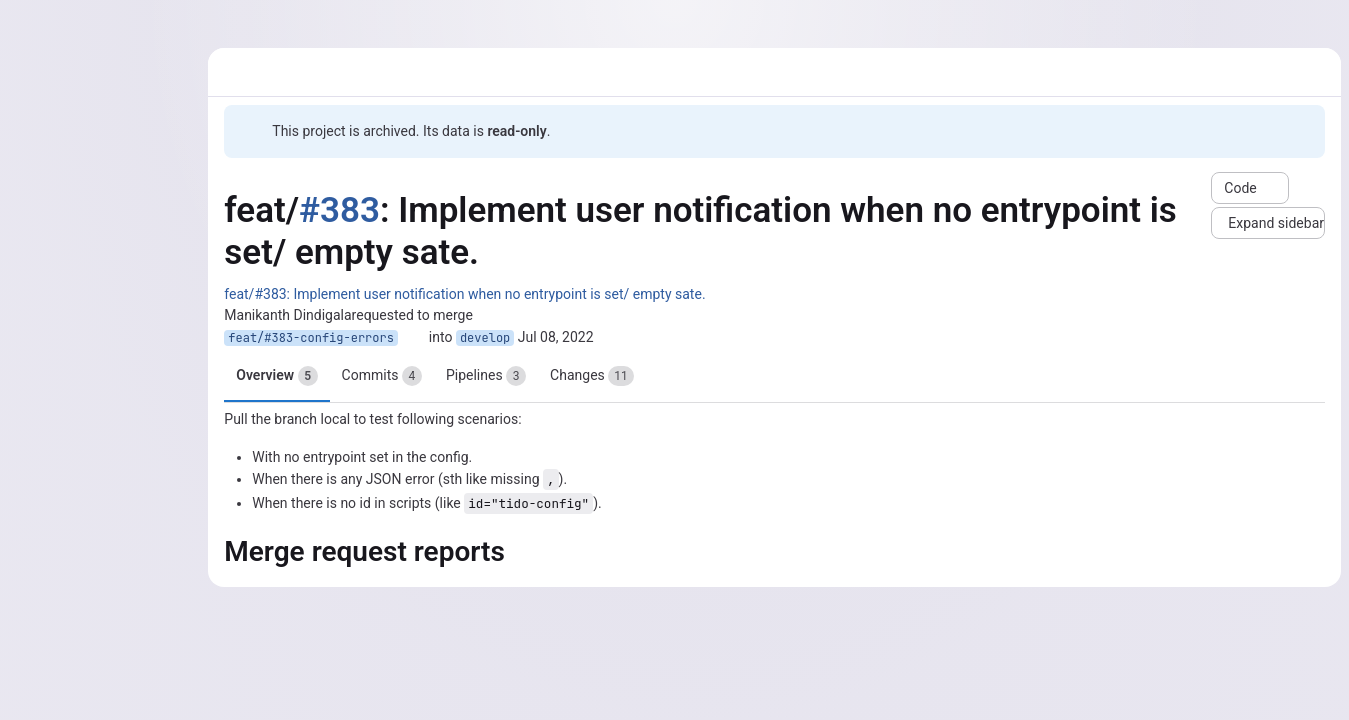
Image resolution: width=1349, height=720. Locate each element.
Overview (276, 376)
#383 (339, 210)
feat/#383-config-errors (311, 338)
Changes (592, 376)
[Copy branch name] (413, 338)
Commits (382, 376)
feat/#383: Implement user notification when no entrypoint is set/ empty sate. (464, 294)
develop (485, 338)
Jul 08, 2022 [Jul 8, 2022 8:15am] (556, 337)
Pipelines (486, 376)
